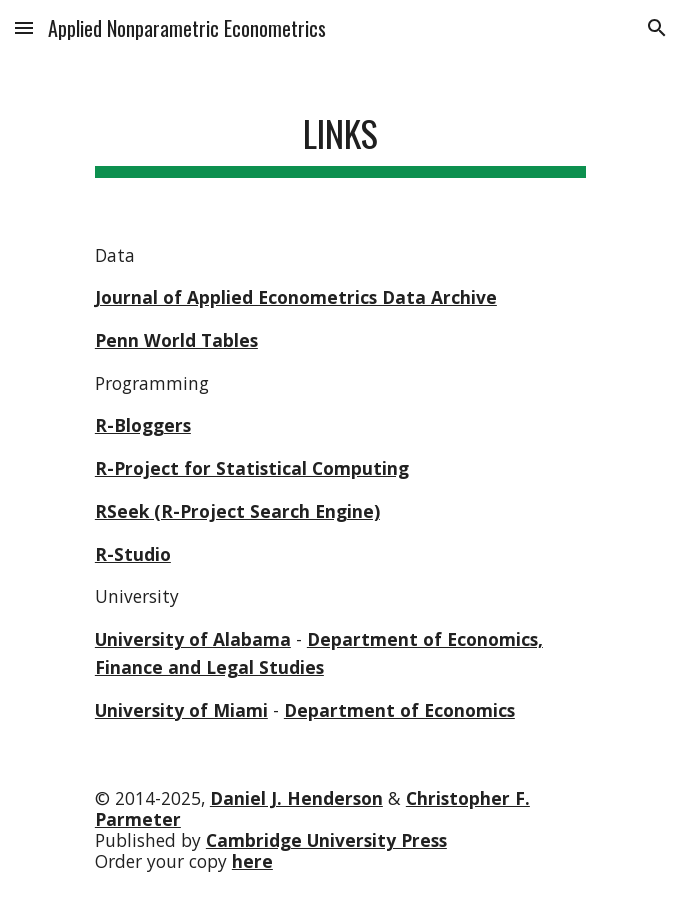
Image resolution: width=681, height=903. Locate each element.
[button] (24, 27)
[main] (340, 135)
